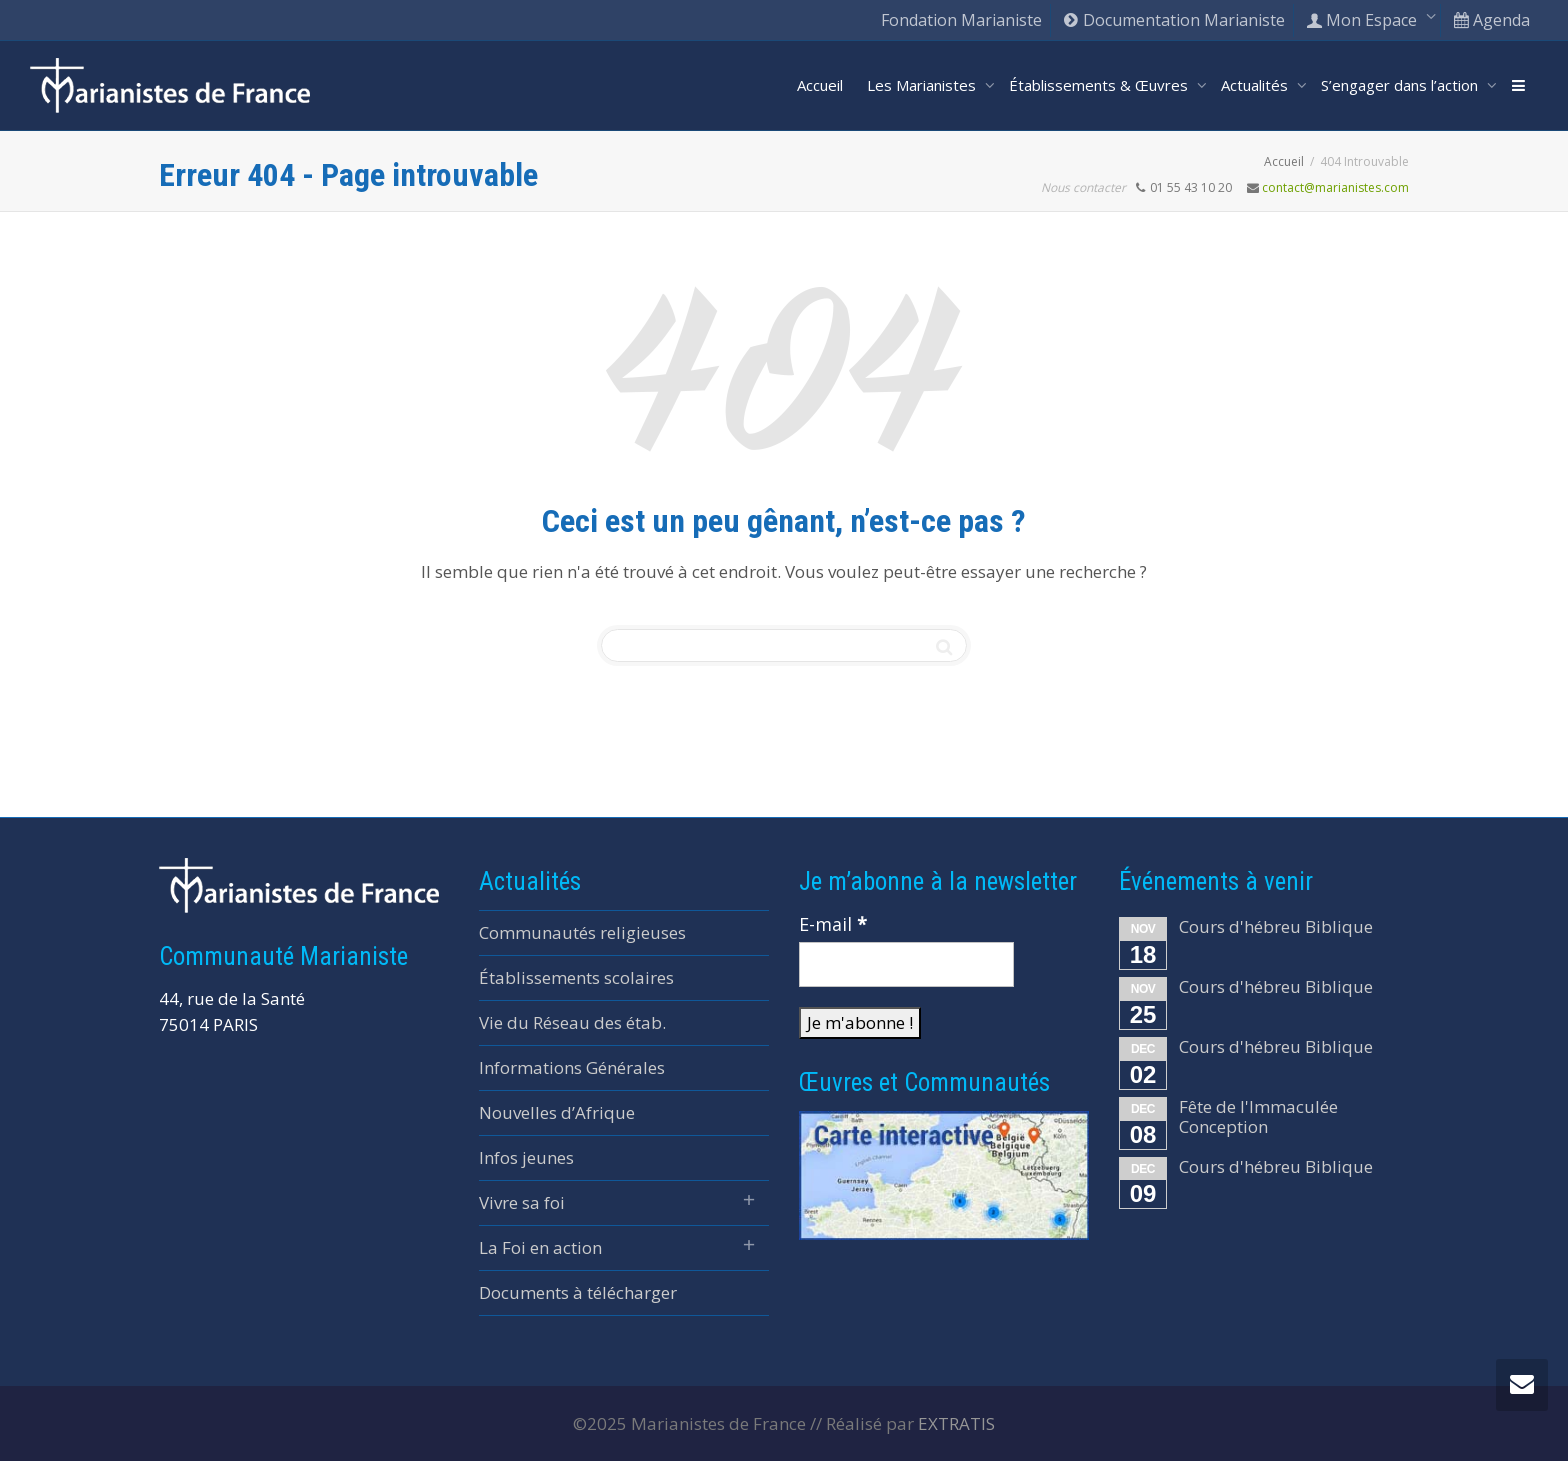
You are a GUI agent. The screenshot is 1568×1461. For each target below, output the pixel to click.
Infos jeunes (526, 1157)
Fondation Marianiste (961, 20)
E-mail (833, 924)
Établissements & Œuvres (1100, 85)
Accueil (820, 85)
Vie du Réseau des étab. (572, 1022)
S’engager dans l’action (1401, 85)
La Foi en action (540, 1247)
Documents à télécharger (578, 1292)
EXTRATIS (956, 1423)
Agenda (1491, 20)
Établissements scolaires (576, 977)
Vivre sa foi (522, 1202)
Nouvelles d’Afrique (557, 1112)
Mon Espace (1363, 20)
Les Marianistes (923, 85)
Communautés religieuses (582, 932)
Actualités (1256, 85)
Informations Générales (572, 1067)
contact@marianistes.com (1335, 187)
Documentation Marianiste (1174, 20)
